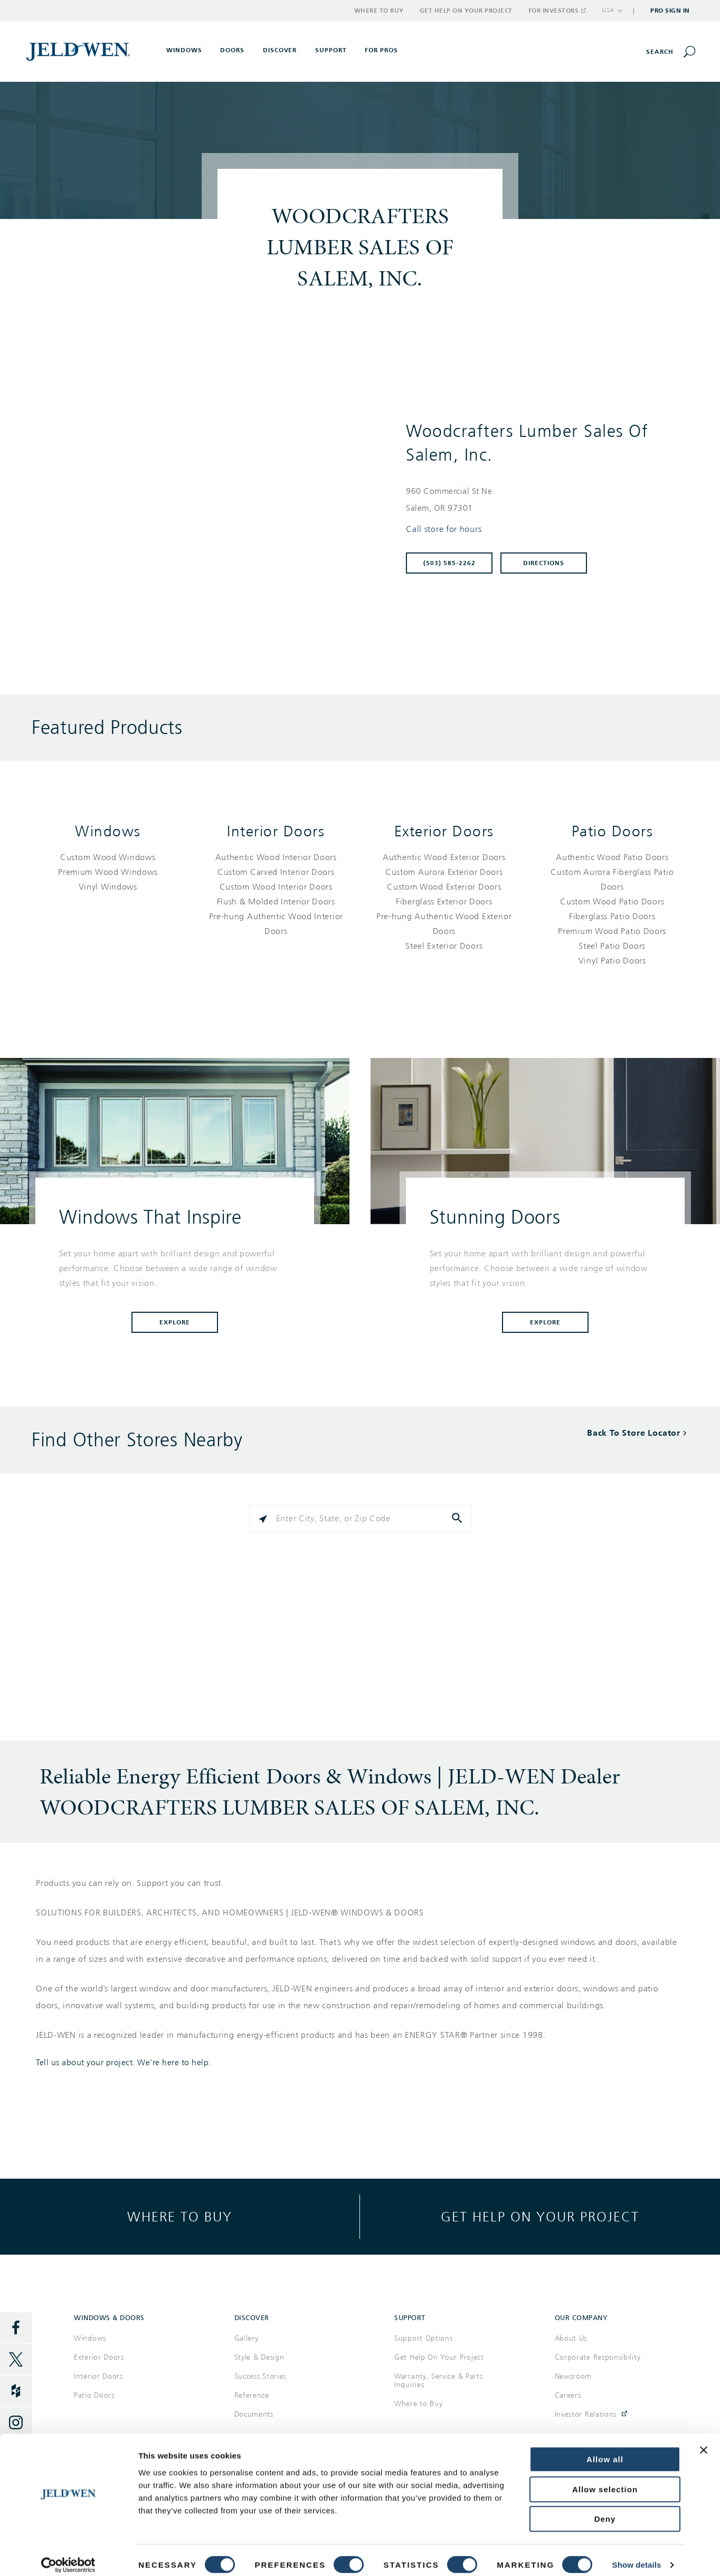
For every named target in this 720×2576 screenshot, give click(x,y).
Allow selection (605, 2479)
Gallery (246, 2338)
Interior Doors (276, 831)
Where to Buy (379, 10)
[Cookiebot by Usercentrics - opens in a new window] (68, 2555)
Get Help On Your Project (439, 2357)
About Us (571, 2338)
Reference (251, 2395)
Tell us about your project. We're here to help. (123, 2062)
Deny (605, 2509)
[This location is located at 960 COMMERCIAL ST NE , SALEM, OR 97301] (542, 500)
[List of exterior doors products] (444, 901)
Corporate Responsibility (598, 2357)
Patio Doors (612, 831)
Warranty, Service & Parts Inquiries (438, 2380)
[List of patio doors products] (612, 909)
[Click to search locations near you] (263, 1518)
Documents (253, 2414)
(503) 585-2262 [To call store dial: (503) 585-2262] (449, 563)
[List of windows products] (108, 872)
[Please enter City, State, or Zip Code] (360, 1518)
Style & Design (259, 2357)
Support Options (423, 2338)
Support (331, 50)
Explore (174, 1322)
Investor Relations (586, 2414)
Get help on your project (540, 2216)
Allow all (604, 2449)
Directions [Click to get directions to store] (543, 563)
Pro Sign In (670, 10)
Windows (108, 831)
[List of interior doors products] (276, 894)
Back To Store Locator (633, 1433)
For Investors (556, 10)
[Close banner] (703, 2440)
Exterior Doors (444, 831)
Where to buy (179, 2216)
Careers (568, 2395)
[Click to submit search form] (458, 1518)
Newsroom (573, 2376)
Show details (636, 2555)
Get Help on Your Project (466, 10)
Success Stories (260, 2376)
